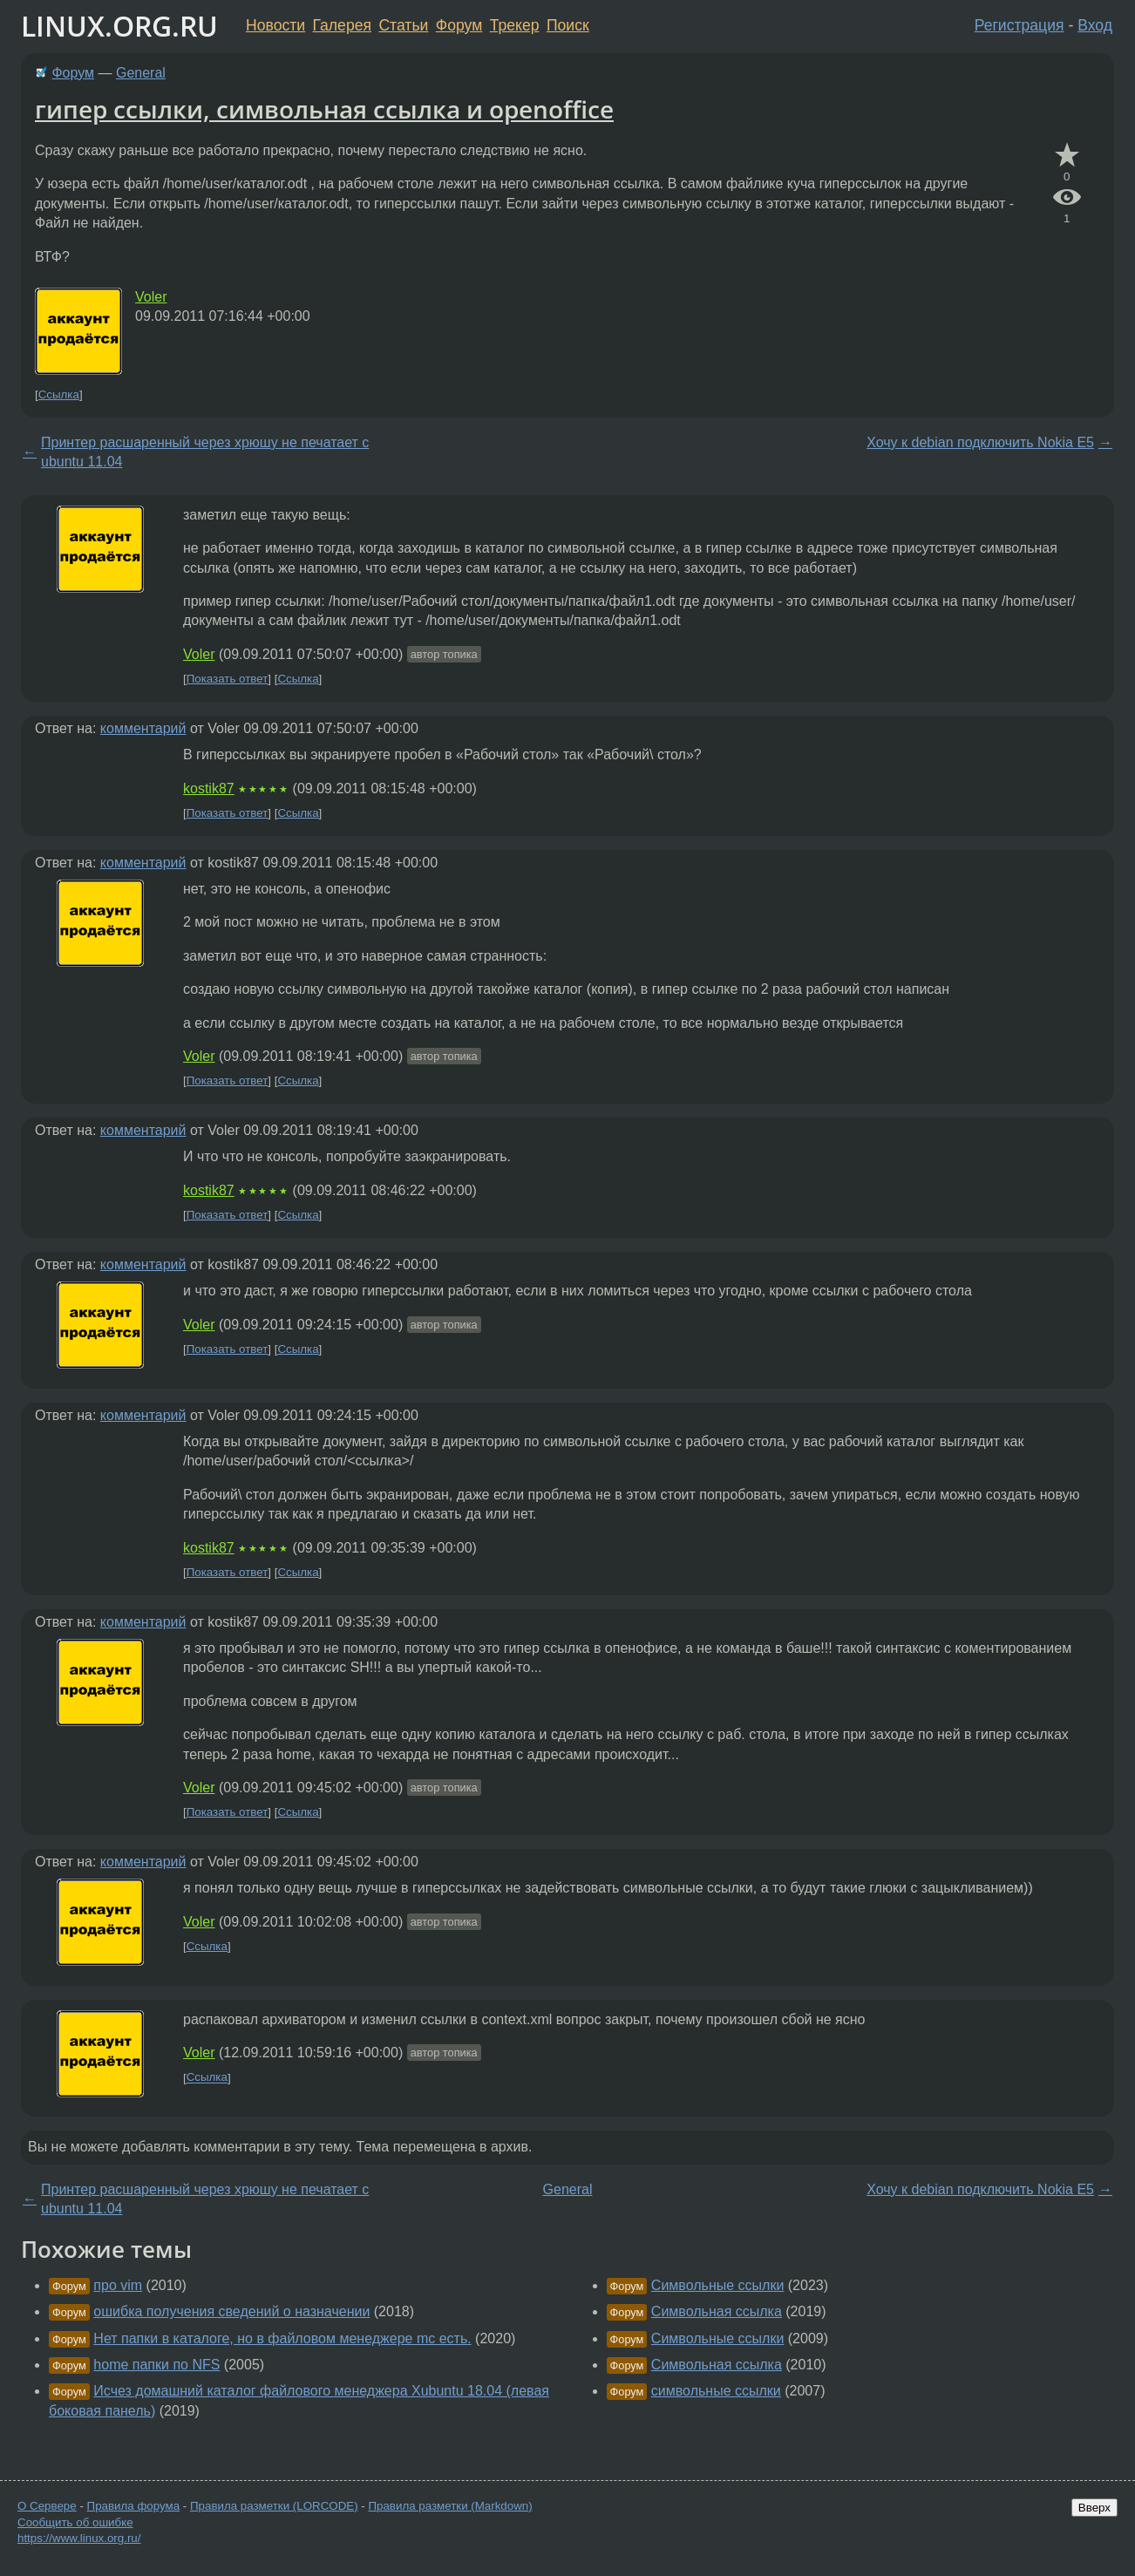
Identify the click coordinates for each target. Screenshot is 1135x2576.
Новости (275, 25)
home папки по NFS (156, 2364)
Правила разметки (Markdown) (450, 2505)
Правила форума (133, 2505)
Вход (1094, 25)
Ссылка (58, 394)
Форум (459, 25)
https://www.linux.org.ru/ (78, 2538)
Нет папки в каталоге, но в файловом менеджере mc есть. (282, 2338)
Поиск (568, 25)
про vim (117, 2285)
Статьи (403, 25)
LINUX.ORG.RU (119, 25)
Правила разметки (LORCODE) (274, 2505)
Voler (151, 296)
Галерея (342, 25)
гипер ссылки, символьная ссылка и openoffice (324, 109)
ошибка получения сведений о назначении (231, 2311)
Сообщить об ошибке (75, 2522)
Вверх (1094, 2507)
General (141, 72)
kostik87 (208, 788)
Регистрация (1019, 25)
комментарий (143, 728)
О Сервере (47, 2505)
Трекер (515, 25)
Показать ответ (227, 678)
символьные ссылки (716, 2390)
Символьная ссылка (716, 2311)
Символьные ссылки (717, 2285)
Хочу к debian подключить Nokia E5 (980, 442)
